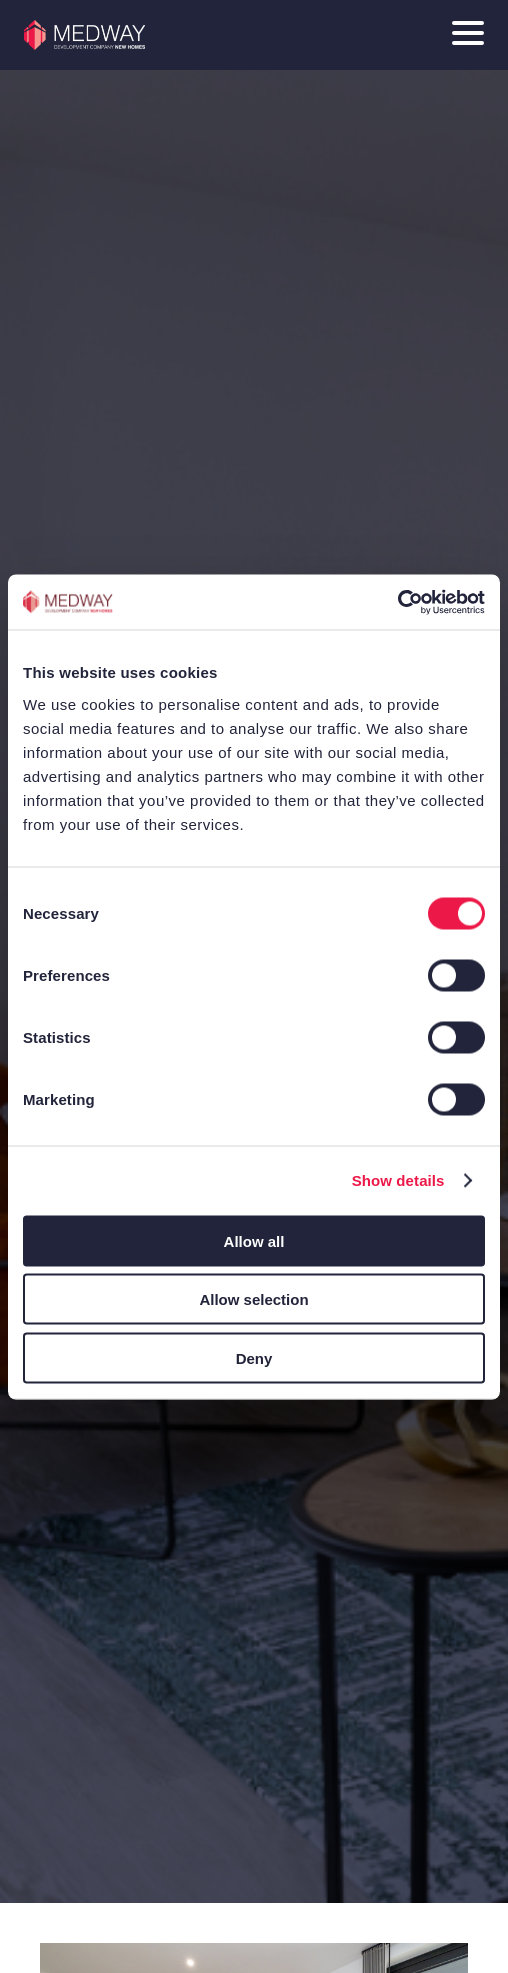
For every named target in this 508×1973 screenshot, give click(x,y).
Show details (398, 1180)
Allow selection (253, 1299)
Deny (254, 1357)
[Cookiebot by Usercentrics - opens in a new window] (397, 602)
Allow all (254, 1240)
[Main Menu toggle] (468, 35)
